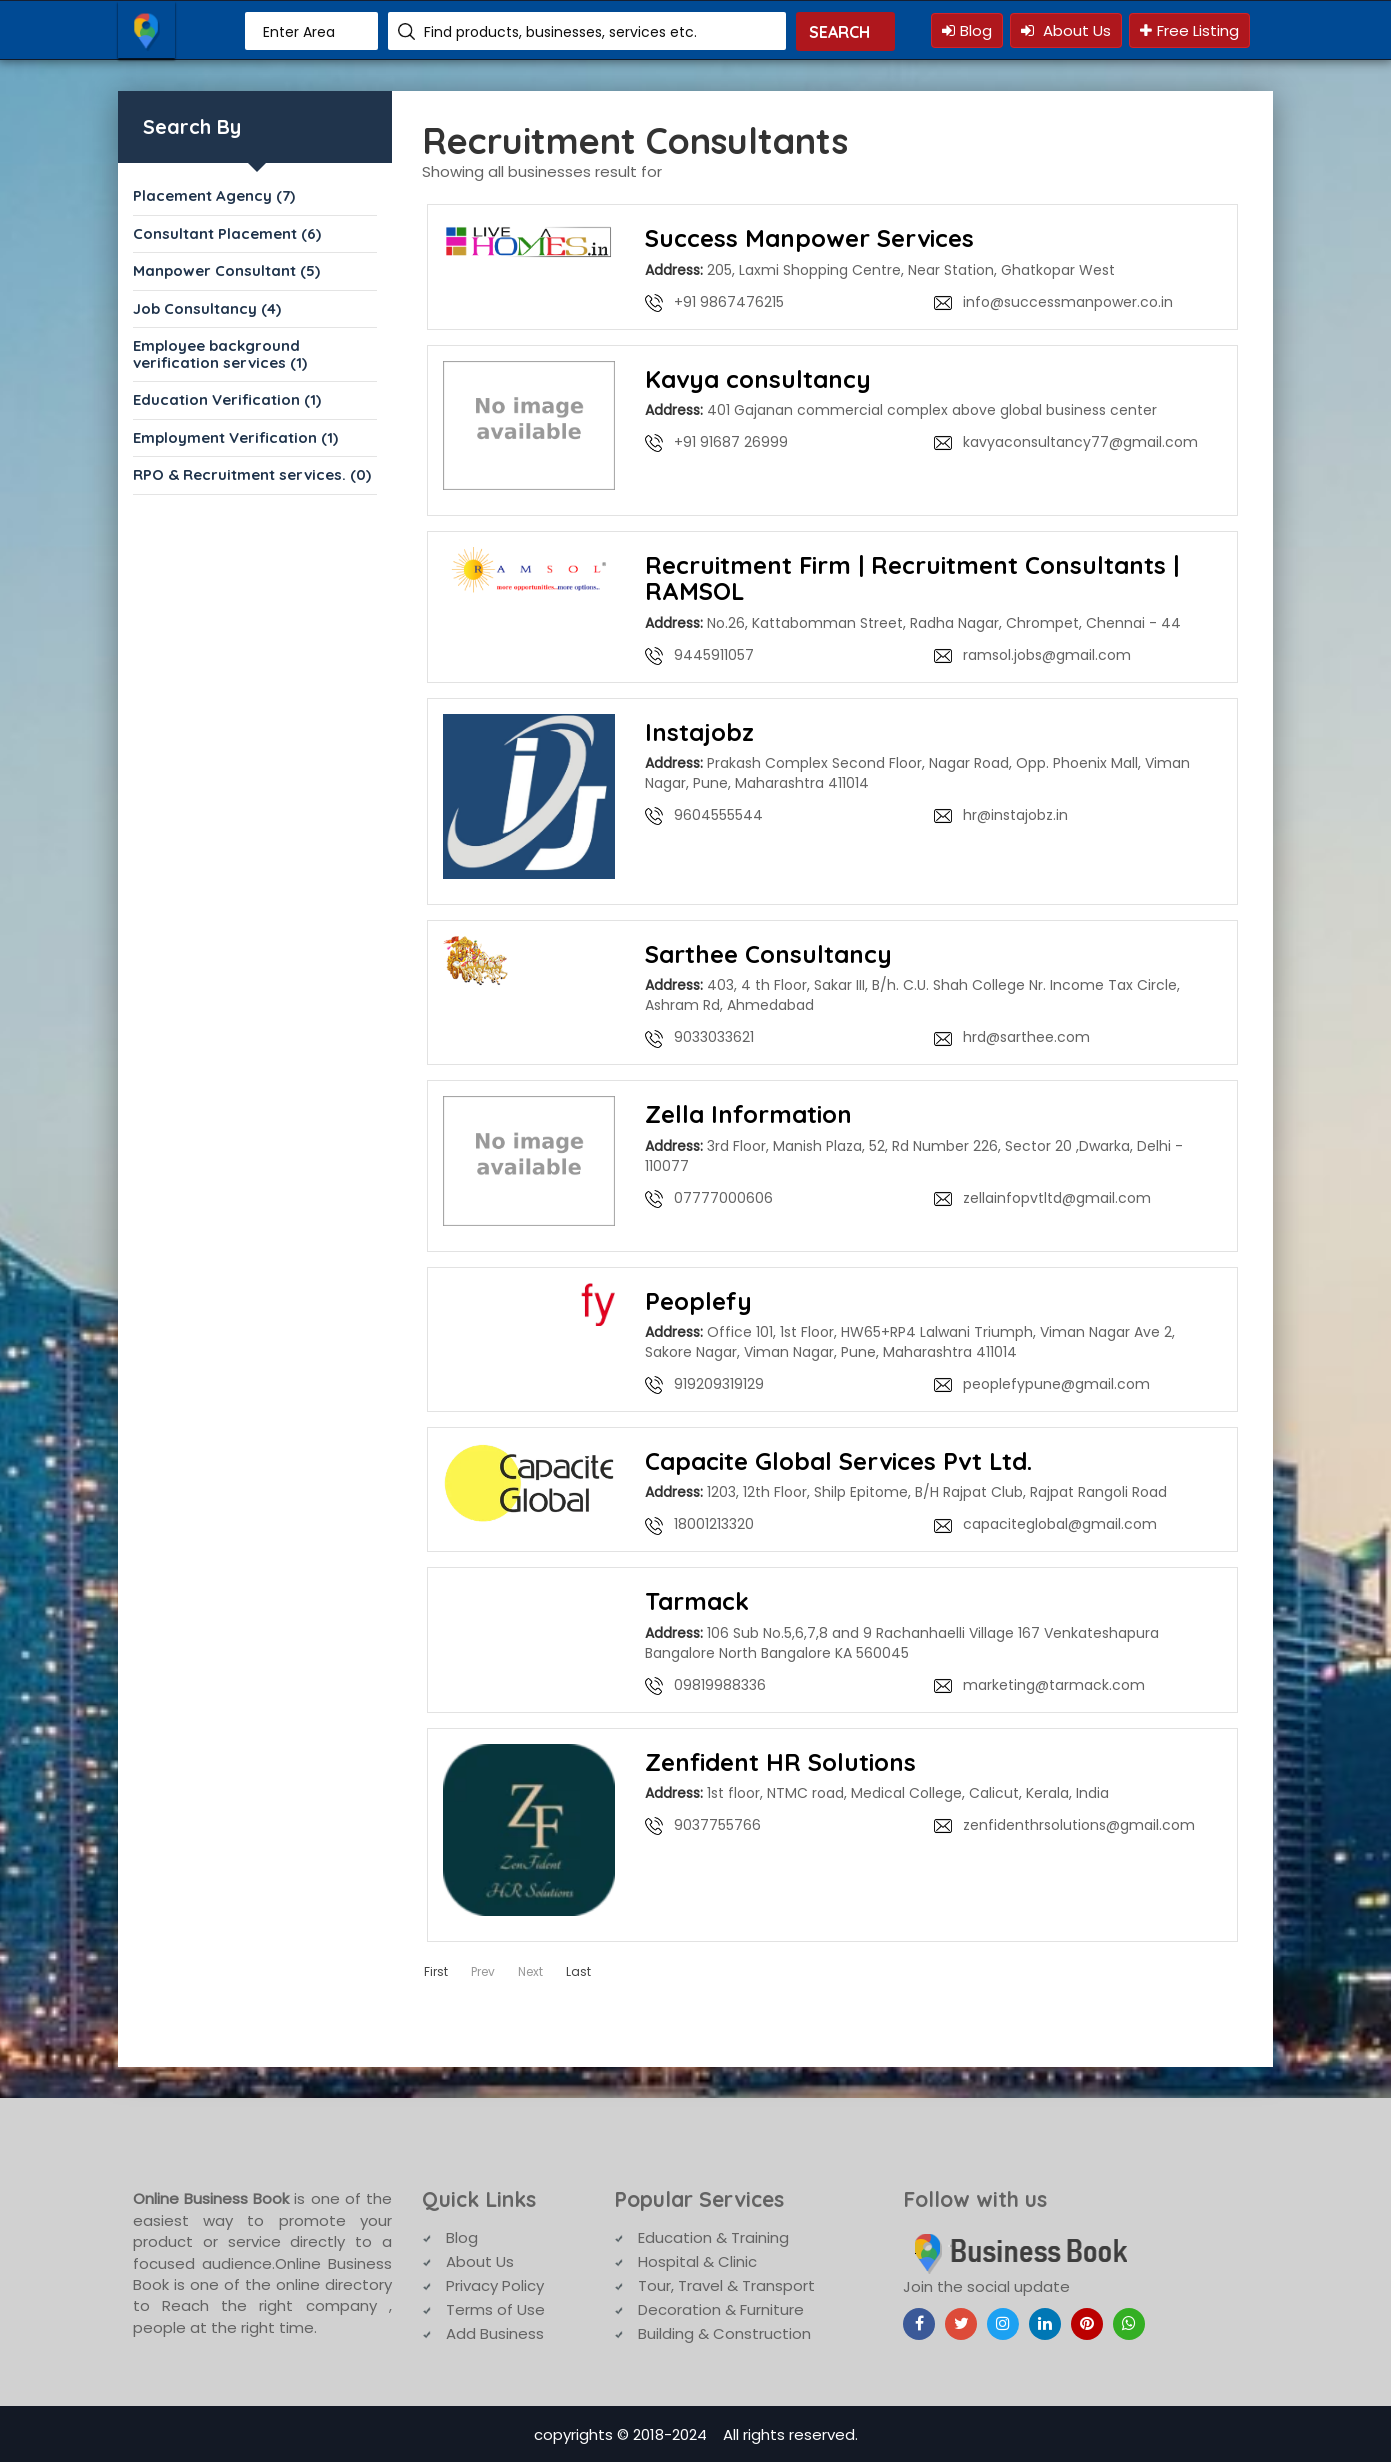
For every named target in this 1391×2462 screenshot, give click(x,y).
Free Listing (1189, 30)
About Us (1066, 30)
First (436, 1969)
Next (530, 1969)
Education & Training (713, 2235)
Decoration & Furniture (721, 2307)
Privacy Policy (495, 2283)
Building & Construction (724, 2331)
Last (578, 1969)
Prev (483, 1969)
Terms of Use (495, 2307)
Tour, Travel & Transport (726, 2283)
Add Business (495, 2331)
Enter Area (299, 32)
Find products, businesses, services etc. (560, 32)
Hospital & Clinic (697, 2259)
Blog (967, 30)
